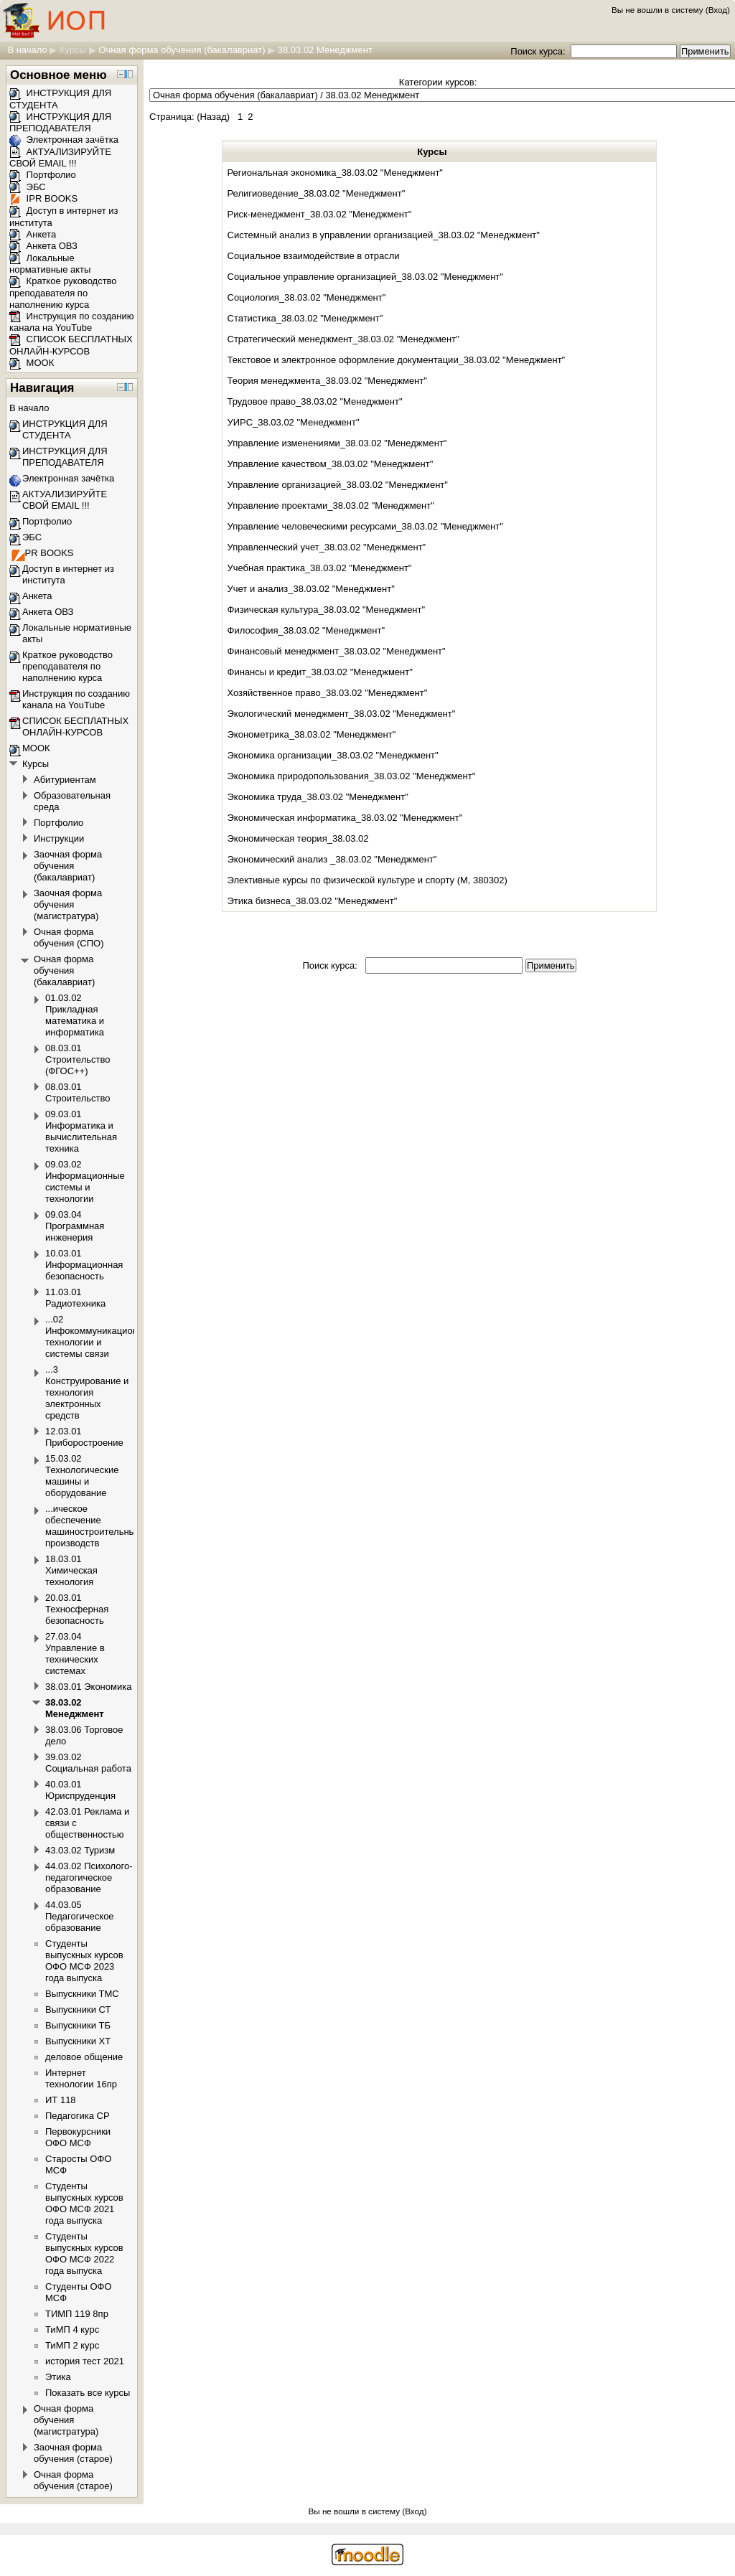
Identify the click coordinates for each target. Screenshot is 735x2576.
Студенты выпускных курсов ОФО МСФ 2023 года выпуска (84, 1960)
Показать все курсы (87, 2392)
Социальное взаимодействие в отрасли (314, 255)
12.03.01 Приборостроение (84, 1437)
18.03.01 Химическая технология (71, 1570)
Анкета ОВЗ (43, 245)
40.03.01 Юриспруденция (80, 1790)
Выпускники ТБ (78, 2025)
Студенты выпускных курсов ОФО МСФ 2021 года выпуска (84, 2203)
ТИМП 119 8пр (76, 2313)
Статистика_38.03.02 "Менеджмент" (305, 318)
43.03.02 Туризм (80, 1850)
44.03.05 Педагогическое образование (79, 1916)
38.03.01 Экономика (88, 1686)
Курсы (73, 49)
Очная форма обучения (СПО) (69, 937)
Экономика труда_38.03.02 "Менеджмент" (318, 796)
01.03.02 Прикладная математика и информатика (74, 1015)
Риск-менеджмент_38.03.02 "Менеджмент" (320, 214)
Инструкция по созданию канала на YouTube (71, 322)
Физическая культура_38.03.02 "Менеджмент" (327, 609)
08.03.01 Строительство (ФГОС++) (77, 1059)
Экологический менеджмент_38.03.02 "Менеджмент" (342, 713)
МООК (31, 362)
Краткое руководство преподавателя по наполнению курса (63, 293)
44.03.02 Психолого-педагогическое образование (89, 1877)
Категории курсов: (438, 82)
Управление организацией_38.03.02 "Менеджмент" (338, 484)
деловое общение (84, 2056)
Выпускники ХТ (78, 2041)
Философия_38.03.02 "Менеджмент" (306, 630)
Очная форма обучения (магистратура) (66, 2420)
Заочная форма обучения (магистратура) (68, 904)
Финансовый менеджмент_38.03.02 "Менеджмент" (337, 651)
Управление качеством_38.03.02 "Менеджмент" (331, 464)
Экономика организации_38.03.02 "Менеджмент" (333, 755)
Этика (58, 2376)
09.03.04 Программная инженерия (74, 1226)
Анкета (32, 234)
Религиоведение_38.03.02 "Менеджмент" (317, 193)
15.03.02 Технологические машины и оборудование (81, 1475)
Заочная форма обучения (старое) (73, 2453)
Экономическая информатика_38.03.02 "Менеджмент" (345, 817)
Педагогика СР (77, 2115)
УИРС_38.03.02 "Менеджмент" (294, 422)
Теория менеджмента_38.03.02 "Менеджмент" (327, 380)
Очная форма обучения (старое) (73, 2480)
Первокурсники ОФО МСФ (78, 2137)
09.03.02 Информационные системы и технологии (85, 1181)
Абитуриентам (65, 779)
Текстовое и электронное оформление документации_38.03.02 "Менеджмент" (397, 359)
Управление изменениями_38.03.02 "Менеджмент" (337, 443)
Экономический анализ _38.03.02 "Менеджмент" (332, 859)
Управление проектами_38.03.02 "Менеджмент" (331, 505)
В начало (27, 49)
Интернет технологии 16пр (81, 2078)
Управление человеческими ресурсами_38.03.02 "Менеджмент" (365, 526)
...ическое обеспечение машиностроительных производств (92, 1525)
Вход (717, 9)
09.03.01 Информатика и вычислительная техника (81, 1131)
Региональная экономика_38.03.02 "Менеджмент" (336, 172)
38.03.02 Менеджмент (325, 49)
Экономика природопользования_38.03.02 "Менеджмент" (352, 776)
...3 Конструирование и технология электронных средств (86, 1392)
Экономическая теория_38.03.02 (298, 838)
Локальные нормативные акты (49, 264)
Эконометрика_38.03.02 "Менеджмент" (312, 734)
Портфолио (42, 174)
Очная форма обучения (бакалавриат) (181, 49)
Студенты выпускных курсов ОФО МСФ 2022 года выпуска (84, 2253)
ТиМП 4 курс (72, 2329)
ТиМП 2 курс (72, 2345)
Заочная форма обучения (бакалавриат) (68, 866)
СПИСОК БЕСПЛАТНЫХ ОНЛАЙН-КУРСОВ (71, 345)
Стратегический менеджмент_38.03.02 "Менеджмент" (343, 339)
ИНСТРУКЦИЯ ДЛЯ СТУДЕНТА (65, 429)
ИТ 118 (60, 2100)
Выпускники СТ (78, 2009)
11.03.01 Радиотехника (75, 1298)
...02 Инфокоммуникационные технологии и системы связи (100, 1336)
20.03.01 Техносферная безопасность (76, 1609)
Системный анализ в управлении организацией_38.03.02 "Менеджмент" (384, 235)
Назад (213, 116)
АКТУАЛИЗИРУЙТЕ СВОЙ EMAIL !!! (60, 157)
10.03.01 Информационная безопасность (84, 1265)
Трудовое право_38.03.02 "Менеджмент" (315, 401)
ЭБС (27, 187)
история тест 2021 (84, 2361)
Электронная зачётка (63, 139)
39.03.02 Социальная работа (88, 1763)
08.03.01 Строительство (77, 1092)
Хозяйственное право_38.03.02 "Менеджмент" (328, 692)
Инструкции (59, 838)
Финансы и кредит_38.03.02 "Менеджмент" (320, 672)
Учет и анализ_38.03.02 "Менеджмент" (311, 588)
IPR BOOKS (43, 198)
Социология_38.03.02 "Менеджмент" (307, 297)
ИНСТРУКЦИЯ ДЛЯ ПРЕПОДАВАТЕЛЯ (60, 122)
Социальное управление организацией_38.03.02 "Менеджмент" (365, 276)
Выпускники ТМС (82, 1993)
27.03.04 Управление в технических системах (75, 1653)
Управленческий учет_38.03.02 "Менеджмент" (327, 547)
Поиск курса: (539, 51)
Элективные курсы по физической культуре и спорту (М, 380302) (367, 880)
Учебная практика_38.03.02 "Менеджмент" (320, 568)
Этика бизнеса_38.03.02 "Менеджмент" (313, 901)
